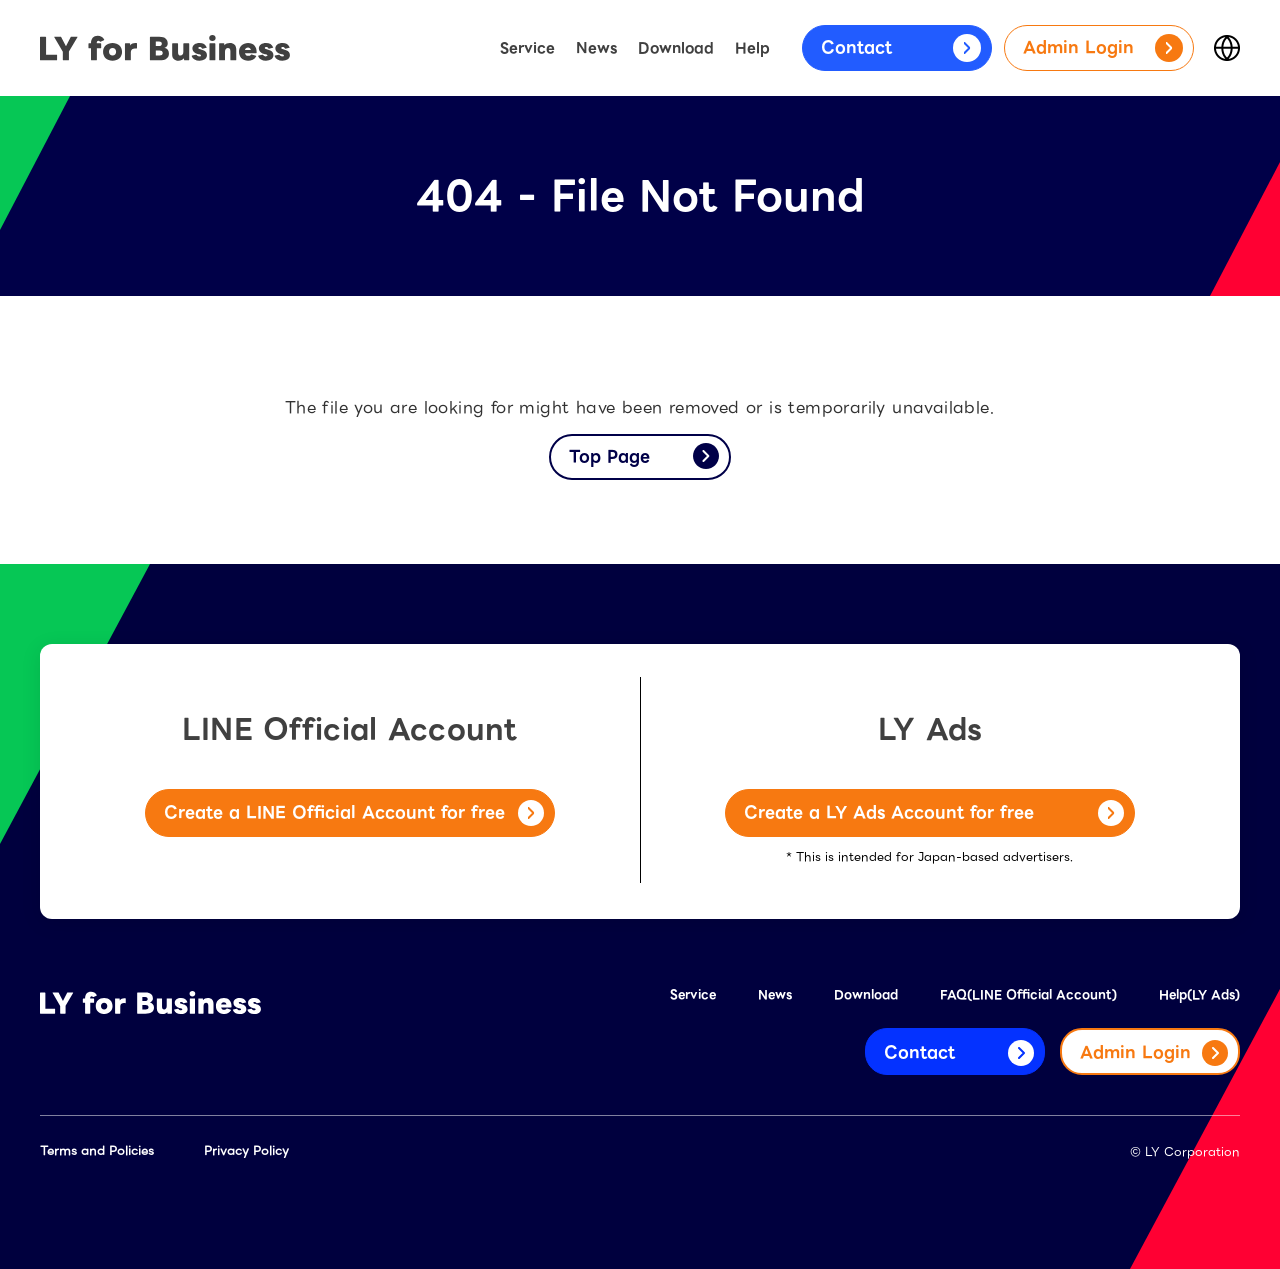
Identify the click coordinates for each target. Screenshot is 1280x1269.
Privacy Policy (246, 1150)
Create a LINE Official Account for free (354, 813)
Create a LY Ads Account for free (934, 813)
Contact (901, 48)
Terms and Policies (97, 1150)
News (596, 48)
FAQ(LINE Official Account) (1028, 994)
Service (527, 48)
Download (676, 48)
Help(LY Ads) (1199, 994)
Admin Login (1103, 48)
